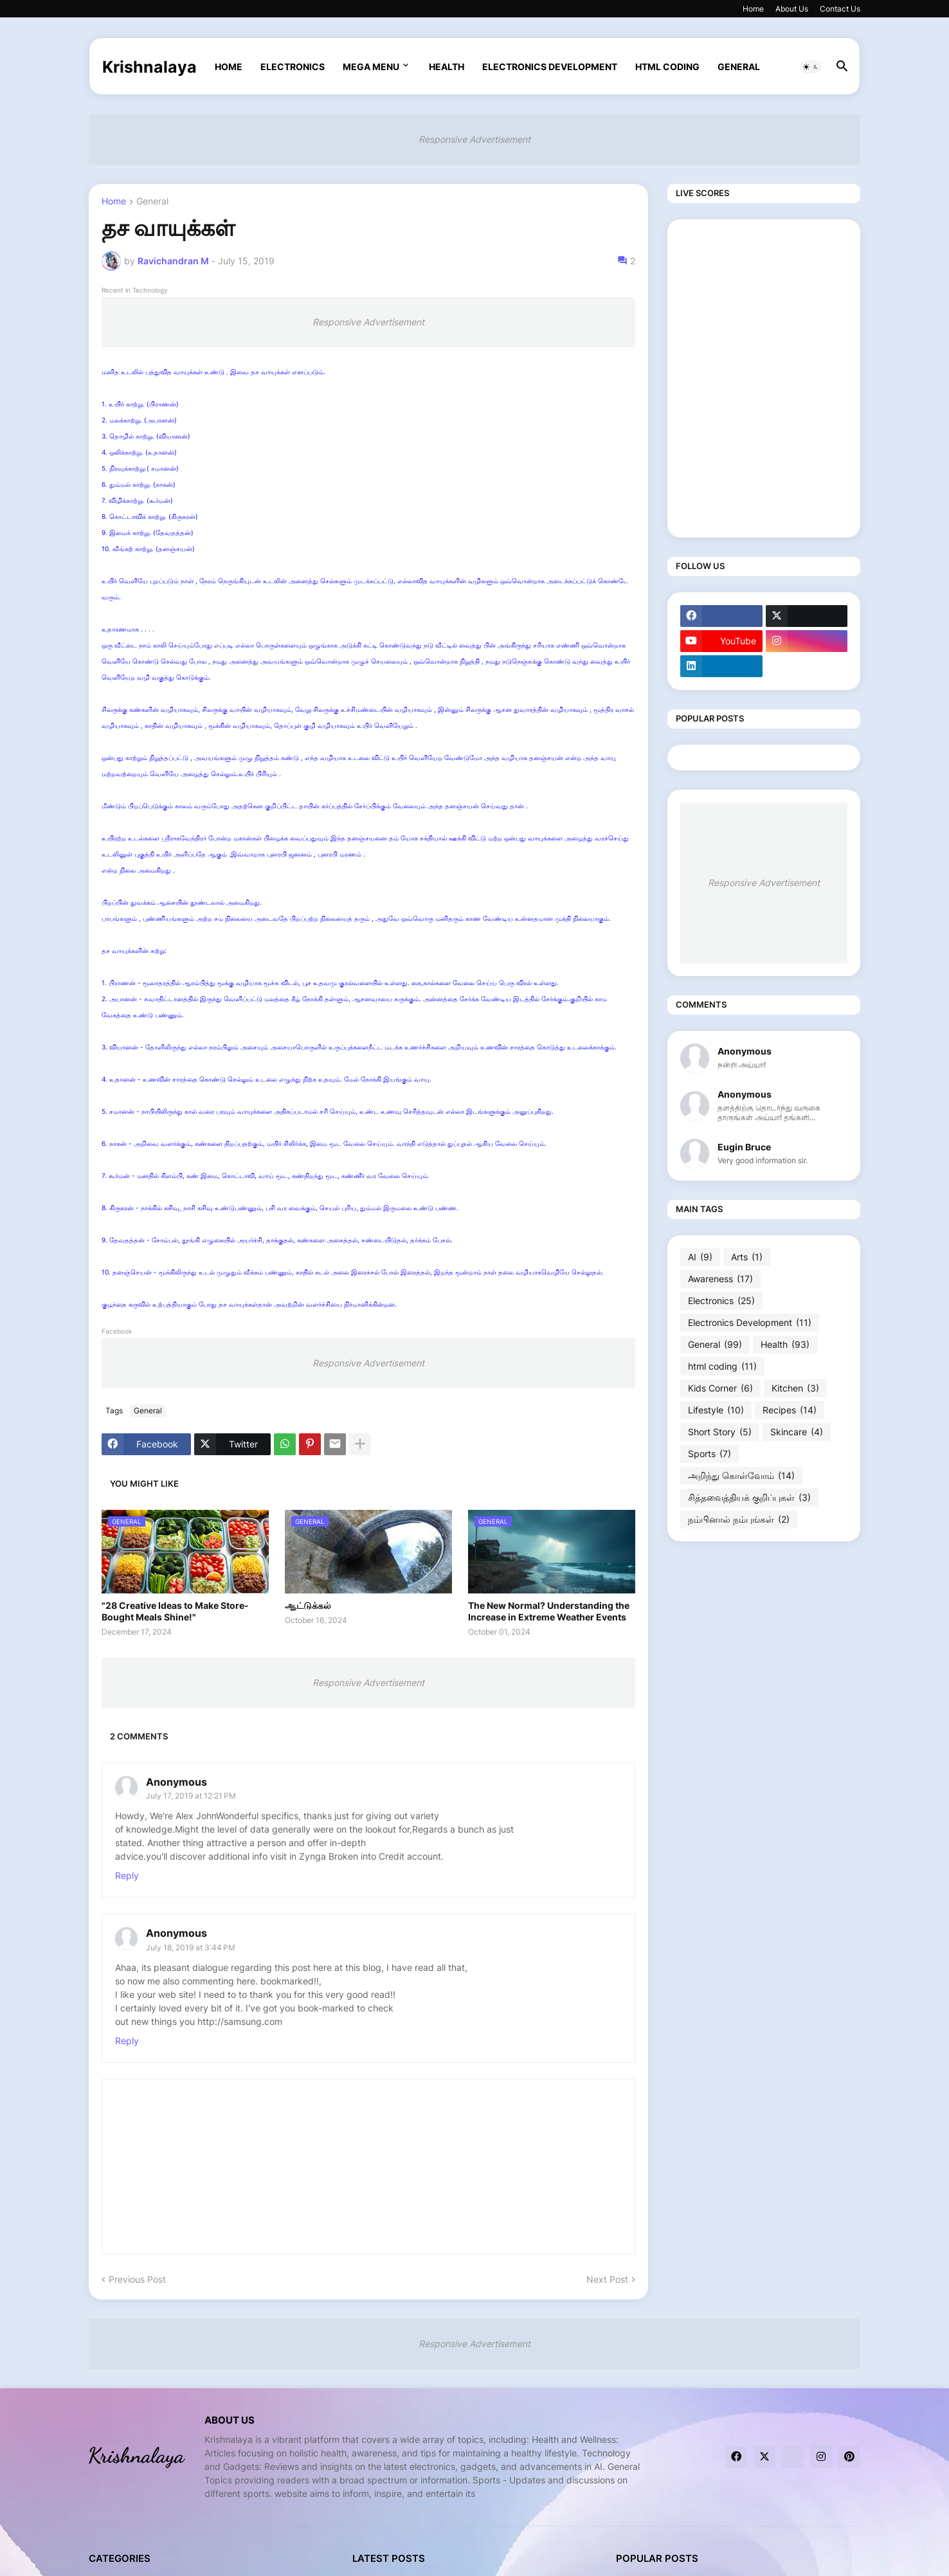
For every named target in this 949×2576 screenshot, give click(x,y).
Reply (127, 1875)
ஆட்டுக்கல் (308, 1605)
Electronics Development (549, 66)
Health (446, 66)
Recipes (790, 1410)
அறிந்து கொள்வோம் (741, 1475)
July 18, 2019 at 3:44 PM (190, 1947)
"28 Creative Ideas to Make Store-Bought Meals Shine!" (175, 1611)
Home (753, 9)
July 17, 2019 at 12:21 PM (191, 1795)
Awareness (720, 1279)
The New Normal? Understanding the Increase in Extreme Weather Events (548, 1611)
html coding (667, 66)
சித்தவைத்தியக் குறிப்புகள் (749, 1497)
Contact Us (840, 9)
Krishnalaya (149, 67)
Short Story (720, 1432)
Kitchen (795, 1388)
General (739, 66)
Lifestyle (716, 1410)
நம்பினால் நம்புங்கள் (739, 1519)
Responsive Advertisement (474, 139)
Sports (709, 1453)
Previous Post (137, 2279)
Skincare (796, 1432)
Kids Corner (720, 1388)
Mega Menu (371, 66)
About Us (791, 9)
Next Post (607, 2279)
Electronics (292, 66)
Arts (747, 1257)
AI (700, 1257)
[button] (811, 66)
